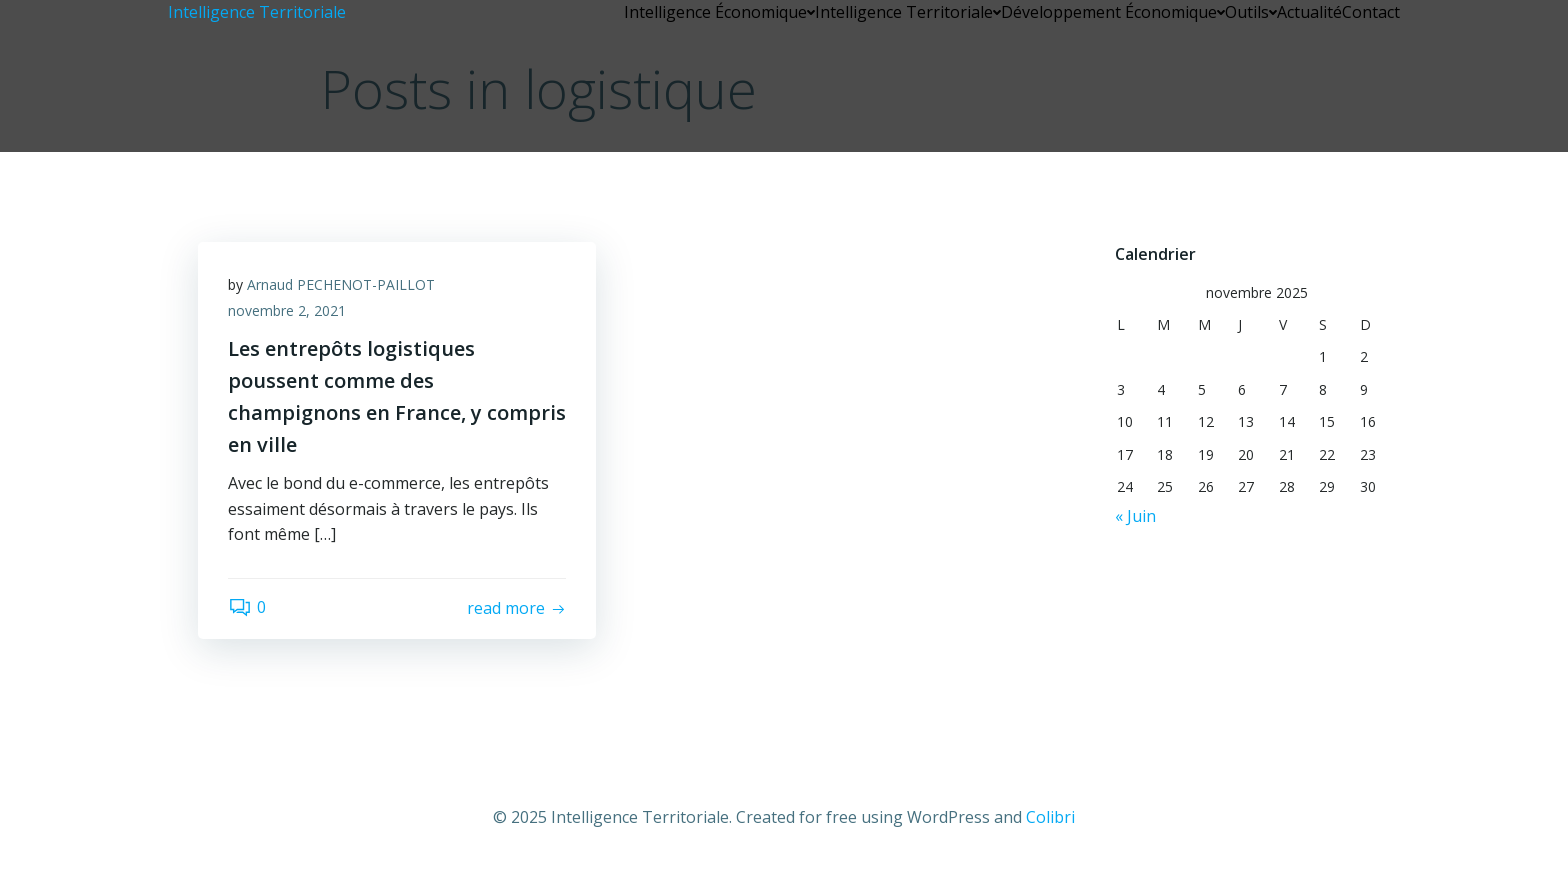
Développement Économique (1113, 12)
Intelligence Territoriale (908, 12)
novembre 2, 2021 (287, 310)
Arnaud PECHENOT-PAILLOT (341, 284)
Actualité (1309, 12)
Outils (1251, 12)
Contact (1371, 12)
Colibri (1050, 817)
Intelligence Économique (719, 12)
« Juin (1135, 516)
